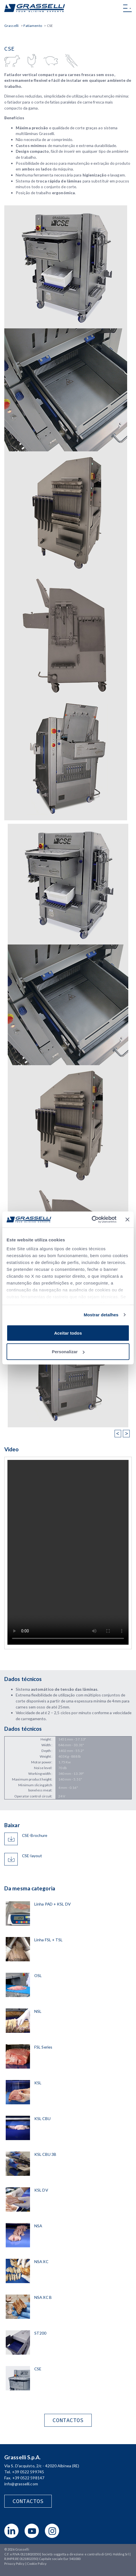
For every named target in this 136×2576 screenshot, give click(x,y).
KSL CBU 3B (45, 2154)
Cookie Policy (37, 2563)
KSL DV (41, 2190)
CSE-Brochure (34, 1835)
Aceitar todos (68, 1332)
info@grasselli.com (21, 2483)
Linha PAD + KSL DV (52, 1904)
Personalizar (68, 1351)
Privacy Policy (14, 2563)
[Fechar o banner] (127, 1219)
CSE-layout (32, 1855)
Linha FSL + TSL (48, 1939)
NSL (37, 2011)
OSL (38, 1975)
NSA (38, 2225)
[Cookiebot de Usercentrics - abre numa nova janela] (91, 1219)
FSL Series (43, 2047)
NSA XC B (43, 2297)
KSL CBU (42, 2118)
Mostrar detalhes (101, 1314)
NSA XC (41, 2261)
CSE (37, 2368)
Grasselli (34, 8)
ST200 (40, 2333)
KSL (37, 2082)
